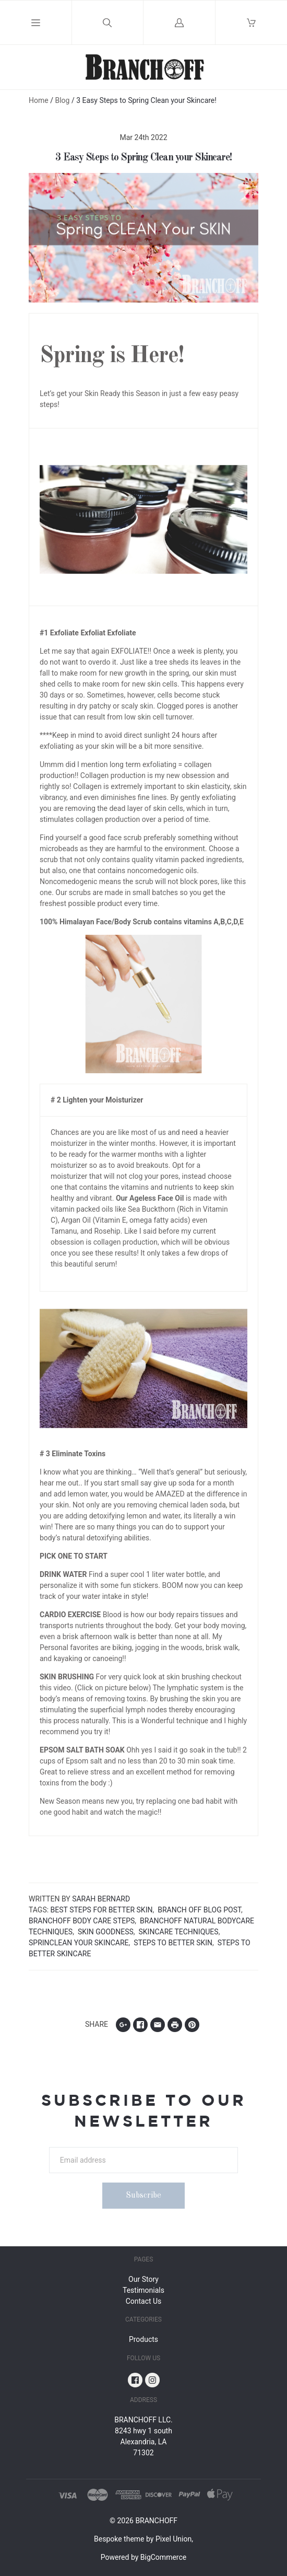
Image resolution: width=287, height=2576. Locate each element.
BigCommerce (163, 2557)
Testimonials (143, 2290)
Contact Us (144, 2301)
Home (39, 100)
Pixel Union (174, 2539)
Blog (62, 100)
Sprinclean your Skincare (79, 1943)
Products (143, 2339)
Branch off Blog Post (199, 1910)
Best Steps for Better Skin (102, 1910)
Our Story (143, 2279)
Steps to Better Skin (173, 1943)
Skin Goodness (106, 1932)
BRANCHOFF (156, 2520)
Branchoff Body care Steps (82, 1921)
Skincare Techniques (179, 1932)
